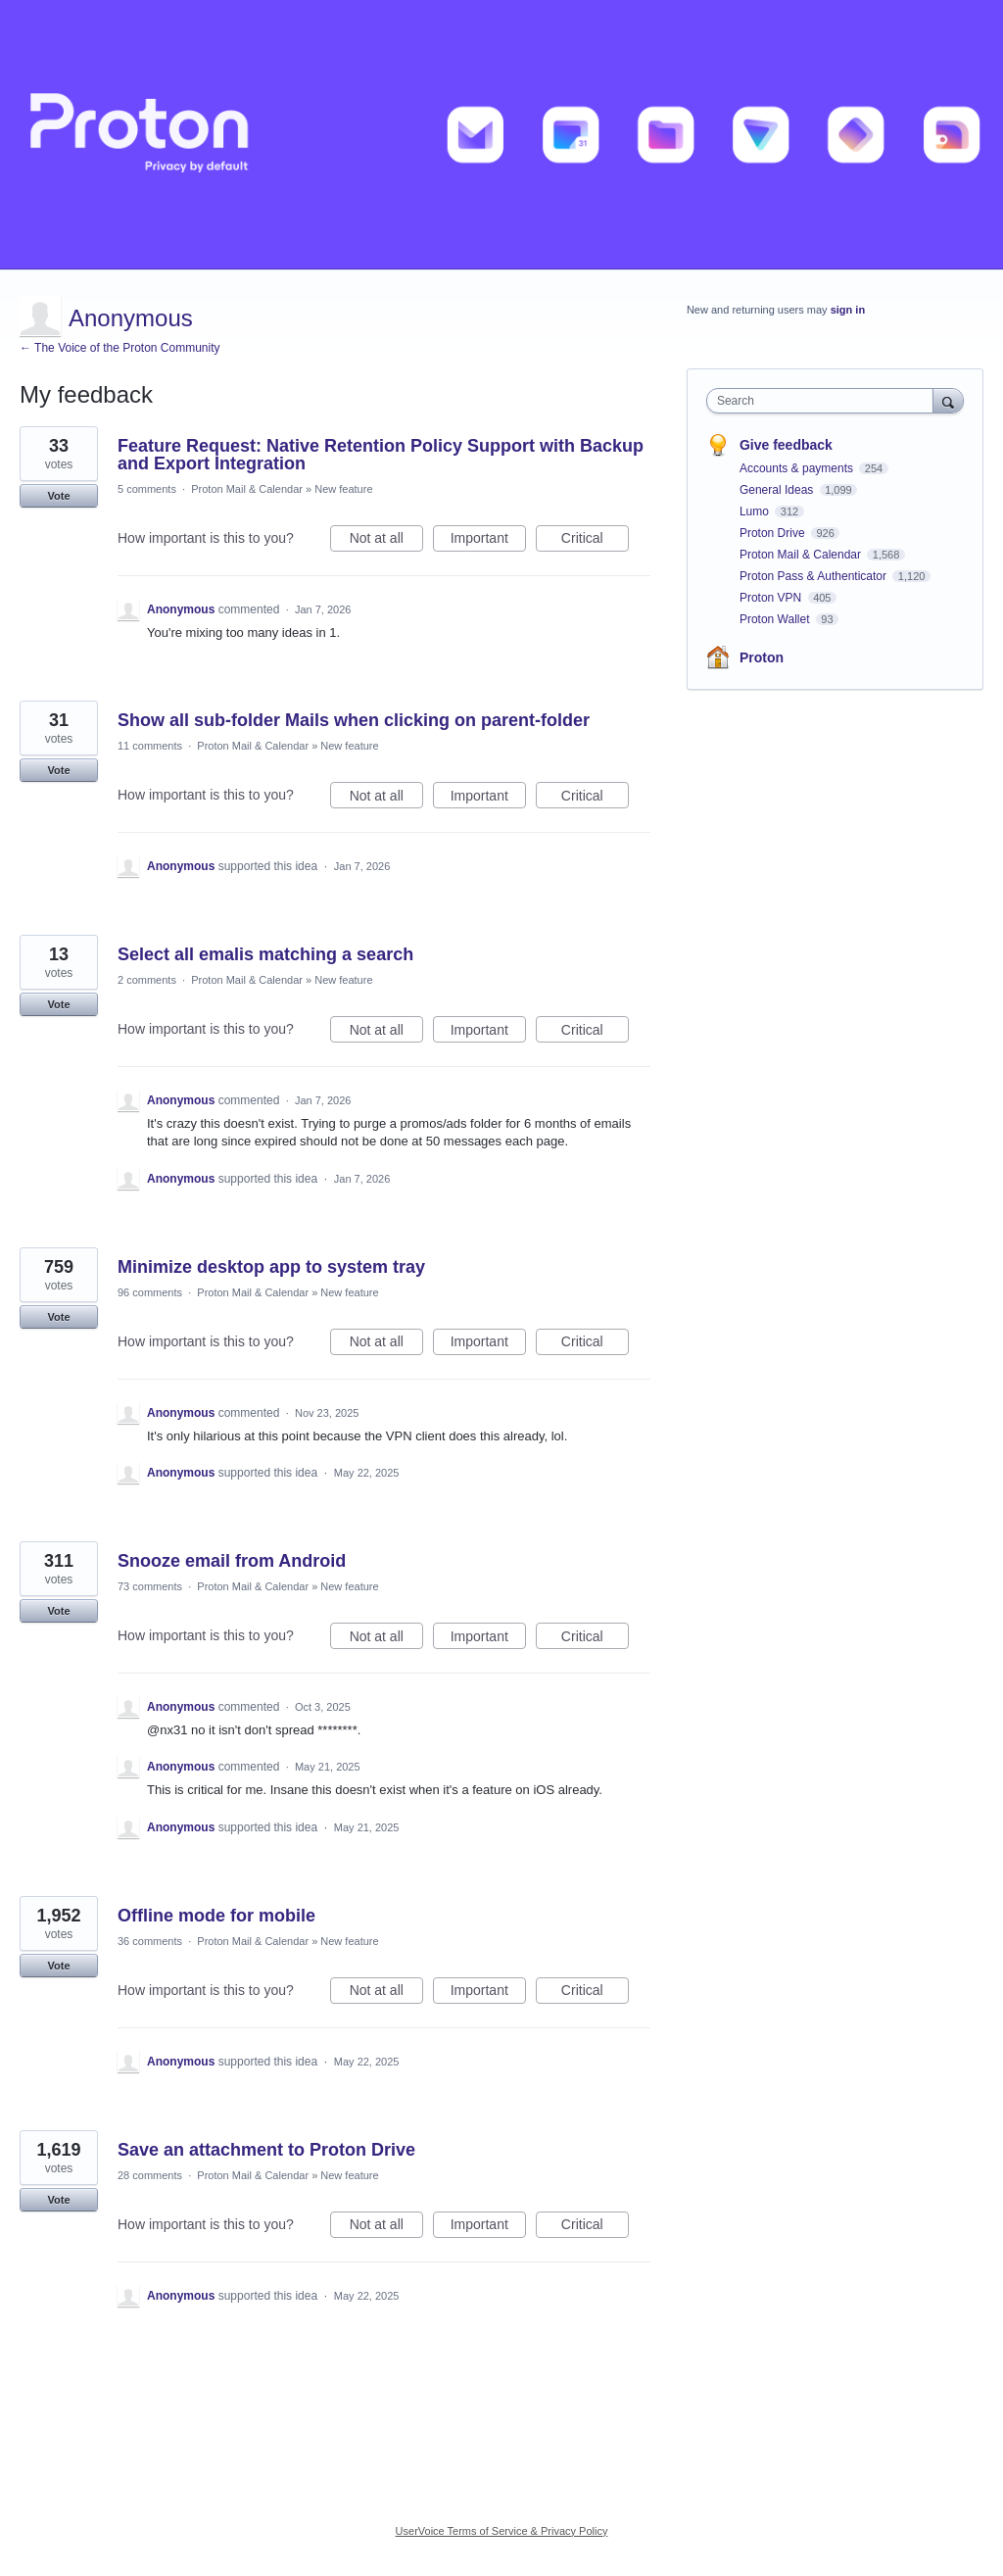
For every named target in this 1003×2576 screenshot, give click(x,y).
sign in (848, 310)
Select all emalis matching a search (265, 954)
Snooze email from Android (232, 1561)
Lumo (756, 511)
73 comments (150, 1586)
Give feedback (786, 445)
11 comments (150, 746)
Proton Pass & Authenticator (814, 576)
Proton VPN (772, 598)
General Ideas (778, 490)
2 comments (147, 980)
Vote (58, 496)
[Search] (948, 400)
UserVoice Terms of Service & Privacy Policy (502, 2531)
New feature (343, 489)
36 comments (150, 1941)
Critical (595, 541)
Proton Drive (774, 533)
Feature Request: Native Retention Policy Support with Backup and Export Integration (381, 454)
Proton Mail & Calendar (247, 489)
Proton (762, 657)
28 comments (150, 2175)
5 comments (147, 489)
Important (488, 541)
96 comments (150, 1292)
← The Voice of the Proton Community (120, 348)
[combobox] (824, 401)
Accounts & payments (798, 468)
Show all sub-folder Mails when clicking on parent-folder (354, 720)
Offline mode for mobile (216, 1915)
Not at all (386, 541)
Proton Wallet (776, 619)
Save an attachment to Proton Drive (266, 2150)
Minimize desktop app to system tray (271, 1267)
